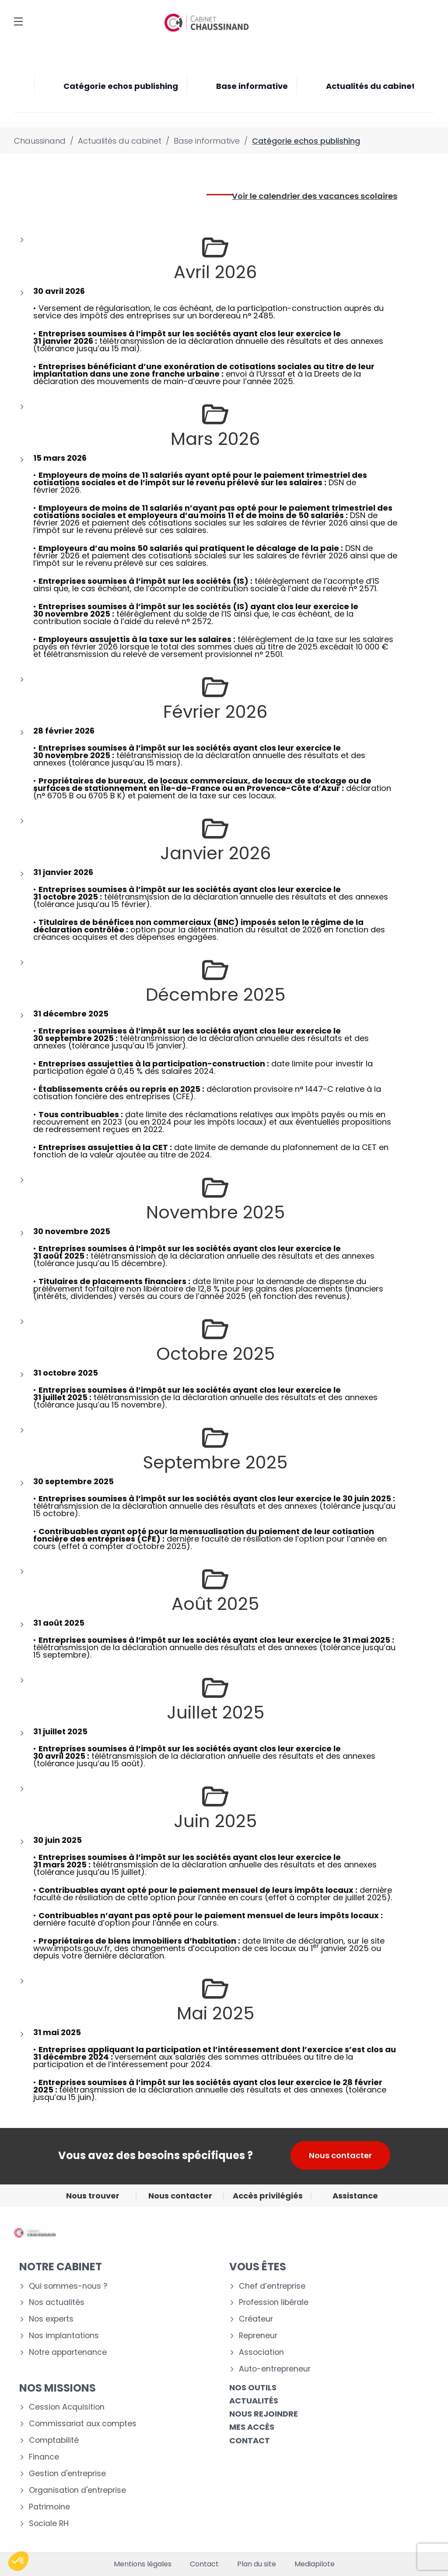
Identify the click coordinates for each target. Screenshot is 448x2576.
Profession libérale (273, 2302)
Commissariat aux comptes (82, 2424)
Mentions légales (143, 2564)
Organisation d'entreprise (77, 2490)
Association (261, 2352)
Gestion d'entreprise (67, 2474)
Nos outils (252, 2387)
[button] (18, 2561)
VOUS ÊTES (257, 2266)
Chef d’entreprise (272, 2286)
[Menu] (18, 21)
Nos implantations (64, 2336)
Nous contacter (340, 2155)
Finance (44, 2457)
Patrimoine (49, 2507)
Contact (204, 2564)
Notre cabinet (60, 2266)
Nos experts (51, 2319)
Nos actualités (56, 2302)
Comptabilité (54, 2440)
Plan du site (256, 2564)
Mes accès (251, 2426)
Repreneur (258, 2336)
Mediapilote (314, 2564)
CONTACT (249, 2440)
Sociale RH (49, 2524)
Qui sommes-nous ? (68, 2286)
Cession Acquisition (67, 2407)
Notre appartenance (68, 2352)
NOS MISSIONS (57, 2388)
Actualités (253, 2400)
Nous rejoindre (263, 2413)
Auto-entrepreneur (275, 2369)
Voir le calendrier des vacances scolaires (314, 196)
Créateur (256, 2319)
